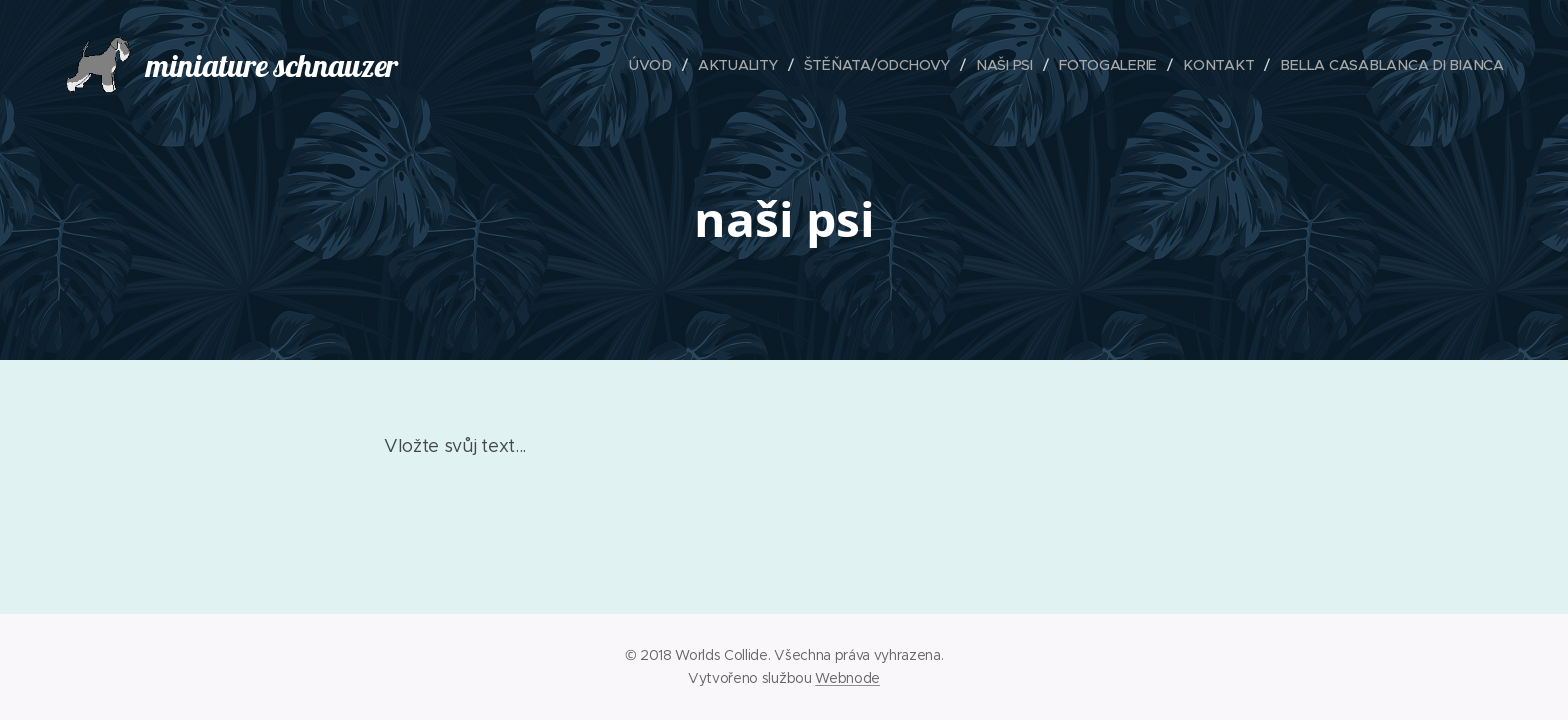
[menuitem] (655, 65)
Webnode (847, 678)
